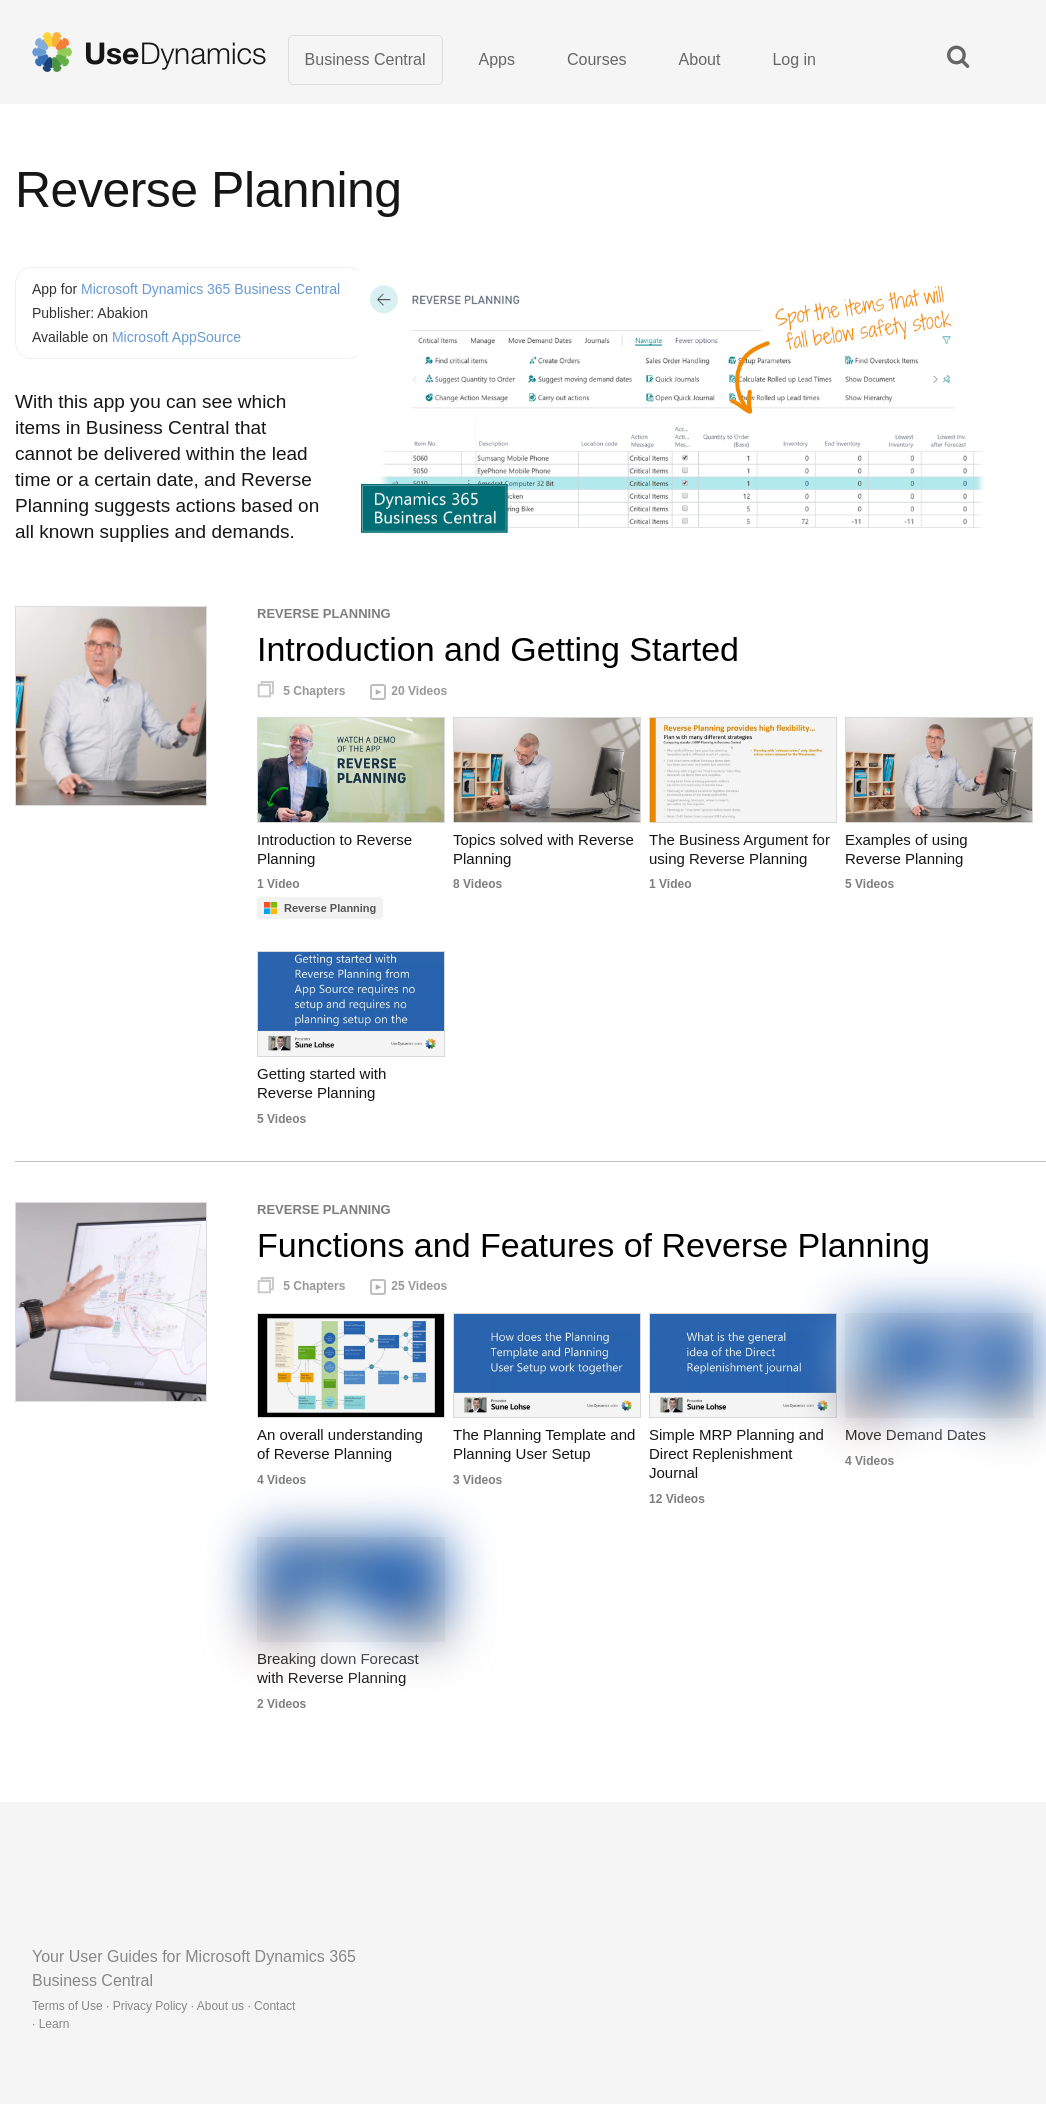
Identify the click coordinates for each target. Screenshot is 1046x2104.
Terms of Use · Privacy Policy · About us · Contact (163, 2006)
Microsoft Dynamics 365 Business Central (210, 289)
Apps (497, 59)
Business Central (365, 59)
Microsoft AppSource (176, 337)
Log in (794, 59)
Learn (54, 2024)
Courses (597, 59)
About (700, 59)
